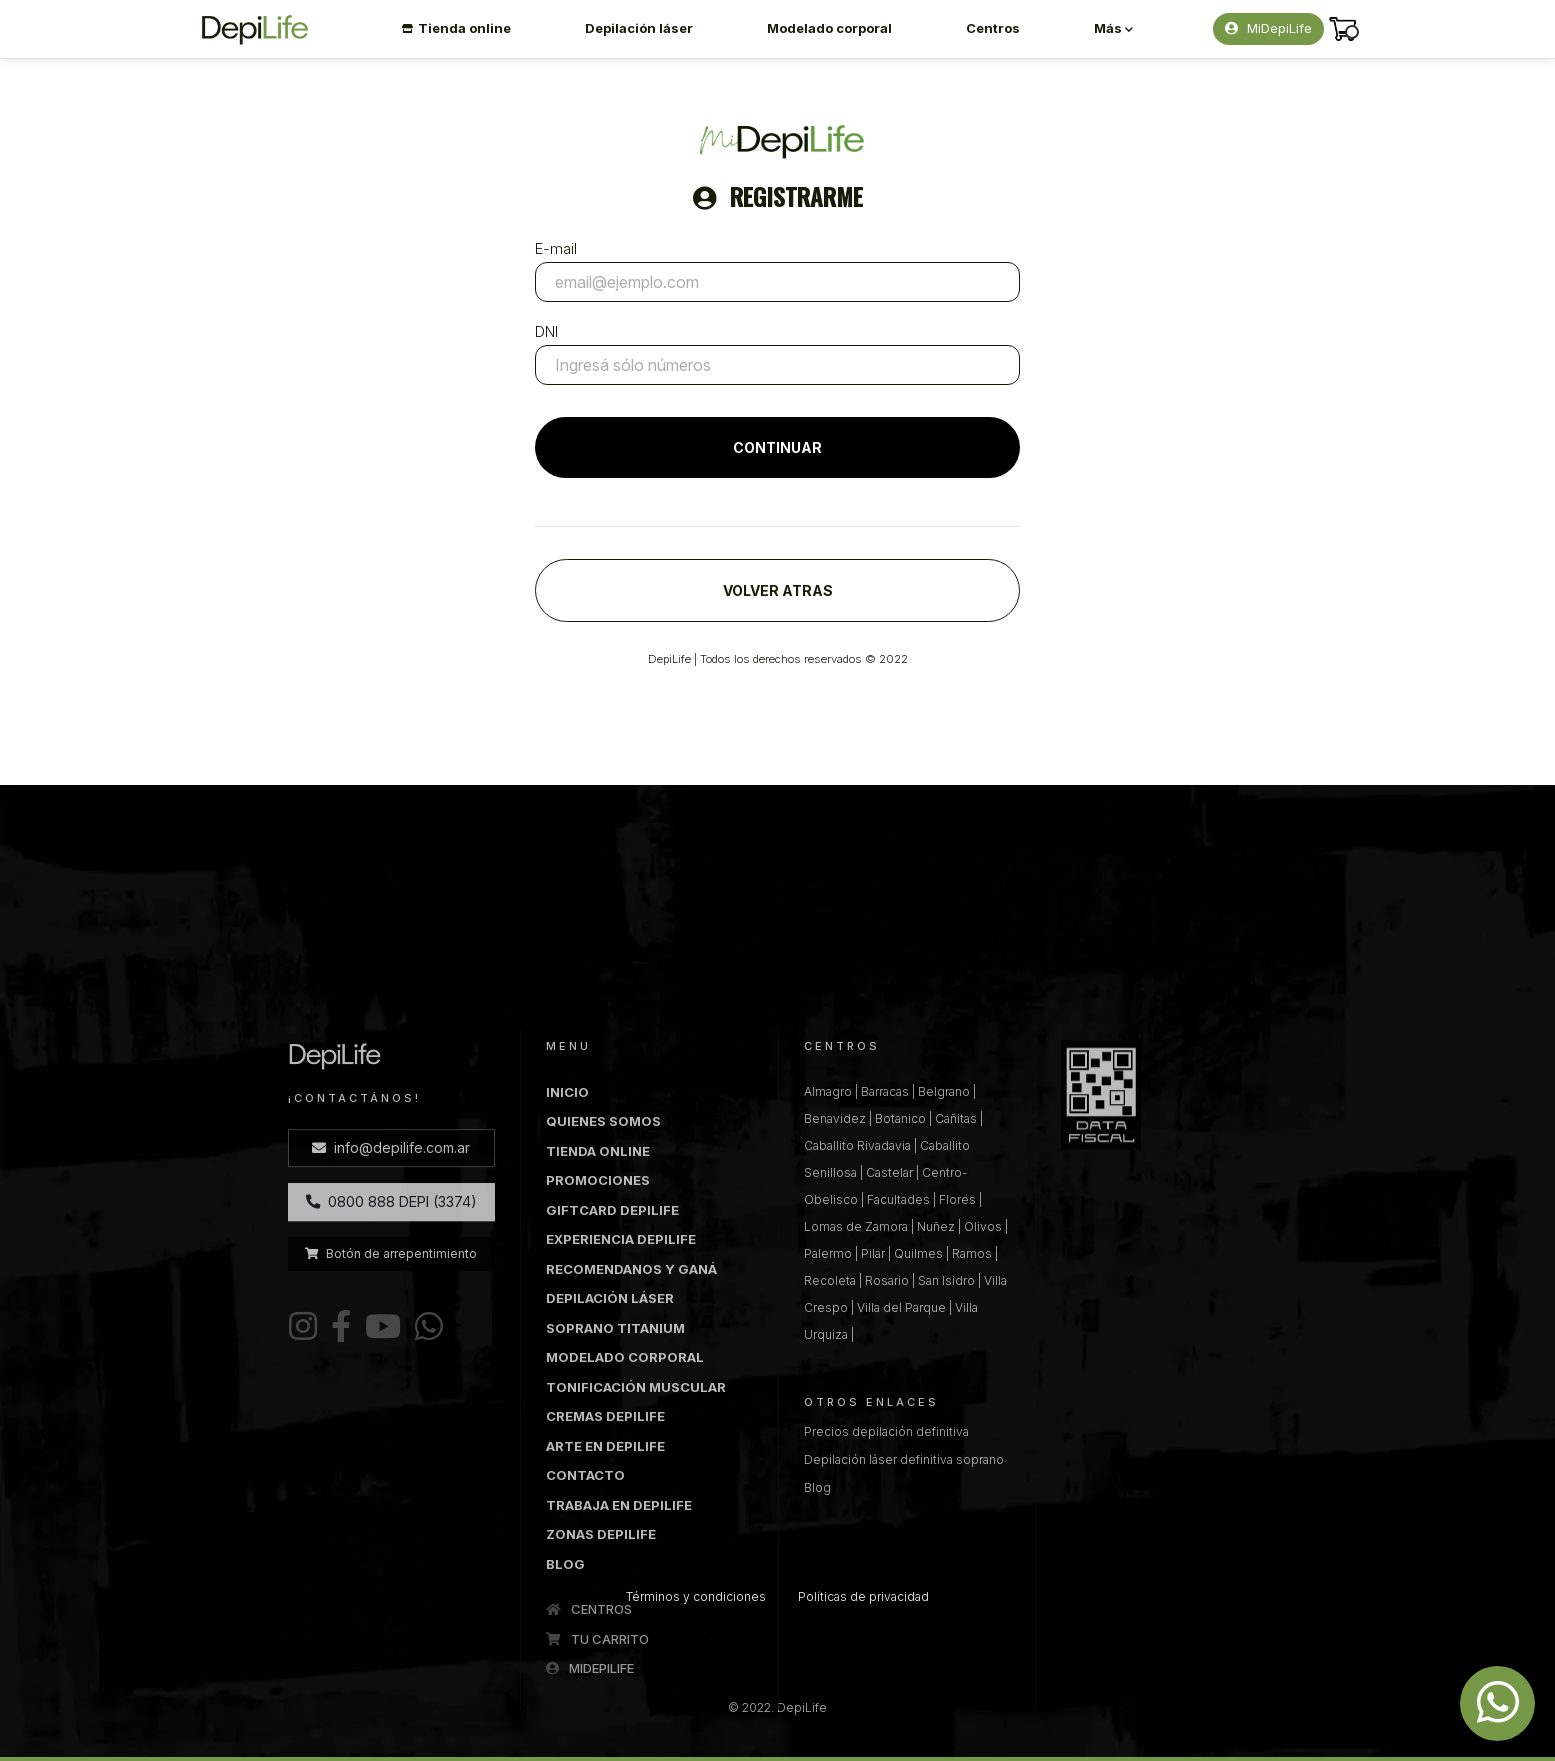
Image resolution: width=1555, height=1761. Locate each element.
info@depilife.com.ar (391, 1414)
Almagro (828, 1358)
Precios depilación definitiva (886, 1698)
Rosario (887, 1547)
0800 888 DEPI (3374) (391, 1468)
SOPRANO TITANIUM (615, 1595)
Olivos (983, 1493)
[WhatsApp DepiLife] (425, 1595)
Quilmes (918, 1520)
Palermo (828, 1520)
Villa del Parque (901, 1574)
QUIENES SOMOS (603, 1389)
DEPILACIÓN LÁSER (610, 1566)
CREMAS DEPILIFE (605, 1684)
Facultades (898, 1466)
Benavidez (835, 1385)
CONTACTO (585, 1743)
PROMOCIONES (598, 1448)
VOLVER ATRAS (778, 590)
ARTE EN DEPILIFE (605, 1713)
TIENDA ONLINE (598, 1418)
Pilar (873, 1520)
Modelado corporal (829, 28)
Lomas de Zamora (856, 1493)
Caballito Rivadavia (857, 1412)
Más (1113, 28)
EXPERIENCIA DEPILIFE (621, 1507)
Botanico (900, 1385)
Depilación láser (639, 28)
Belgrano (944, 1358)
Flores (957, 1466)
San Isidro (946, 1547)
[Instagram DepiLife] (303, 1595)
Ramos (972, 1520)
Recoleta (830, 1547)
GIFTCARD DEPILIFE (612, 1477)
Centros (993, 28)
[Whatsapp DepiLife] (1497, 1703)
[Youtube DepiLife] (379, 1595)
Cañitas (956, 1385)
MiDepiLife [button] (1268, 28)
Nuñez (936, 1493)
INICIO (567, 1359)
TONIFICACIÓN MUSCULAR (636, 1654)
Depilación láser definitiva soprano (904, 1726)
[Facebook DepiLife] (337, 1595)
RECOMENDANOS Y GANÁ (631, 1536)
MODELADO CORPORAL (625, 1625)
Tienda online (456, 28)
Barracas (885, 1358)
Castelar (889, 1439)
